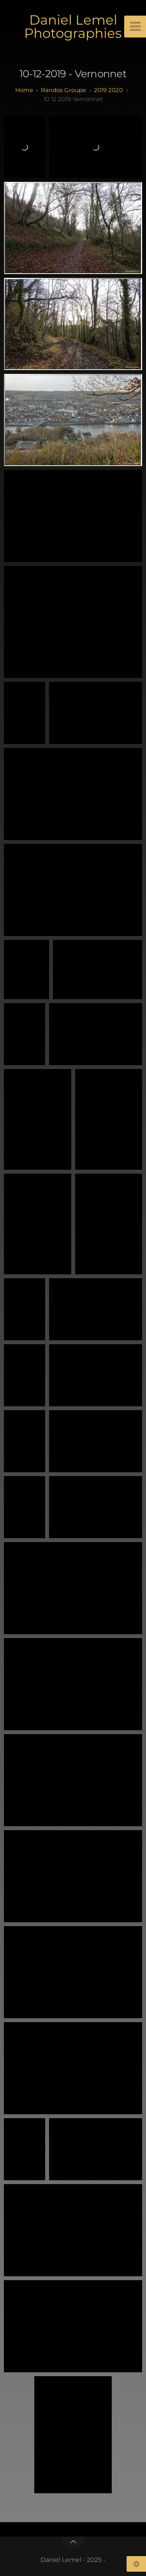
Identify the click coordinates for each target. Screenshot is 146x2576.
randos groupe (63, 90)
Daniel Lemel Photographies (73, 26)
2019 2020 (108, 90)
